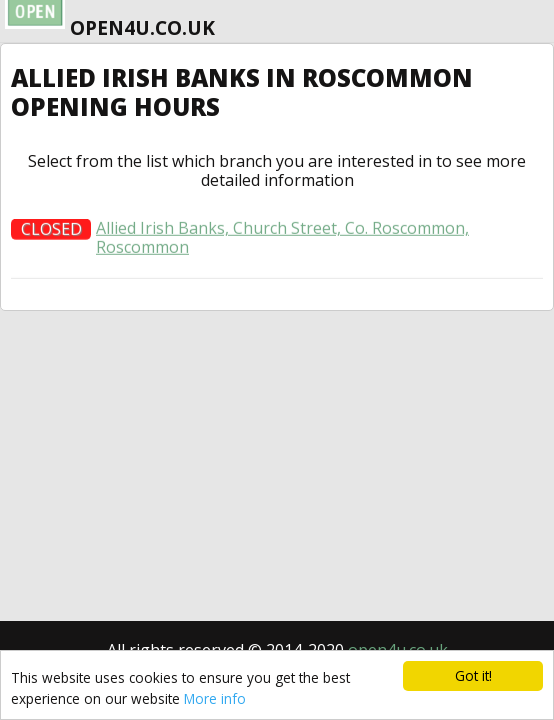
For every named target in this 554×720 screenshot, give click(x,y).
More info (215, 698)
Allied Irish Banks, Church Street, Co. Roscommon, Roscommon (282, 242)
